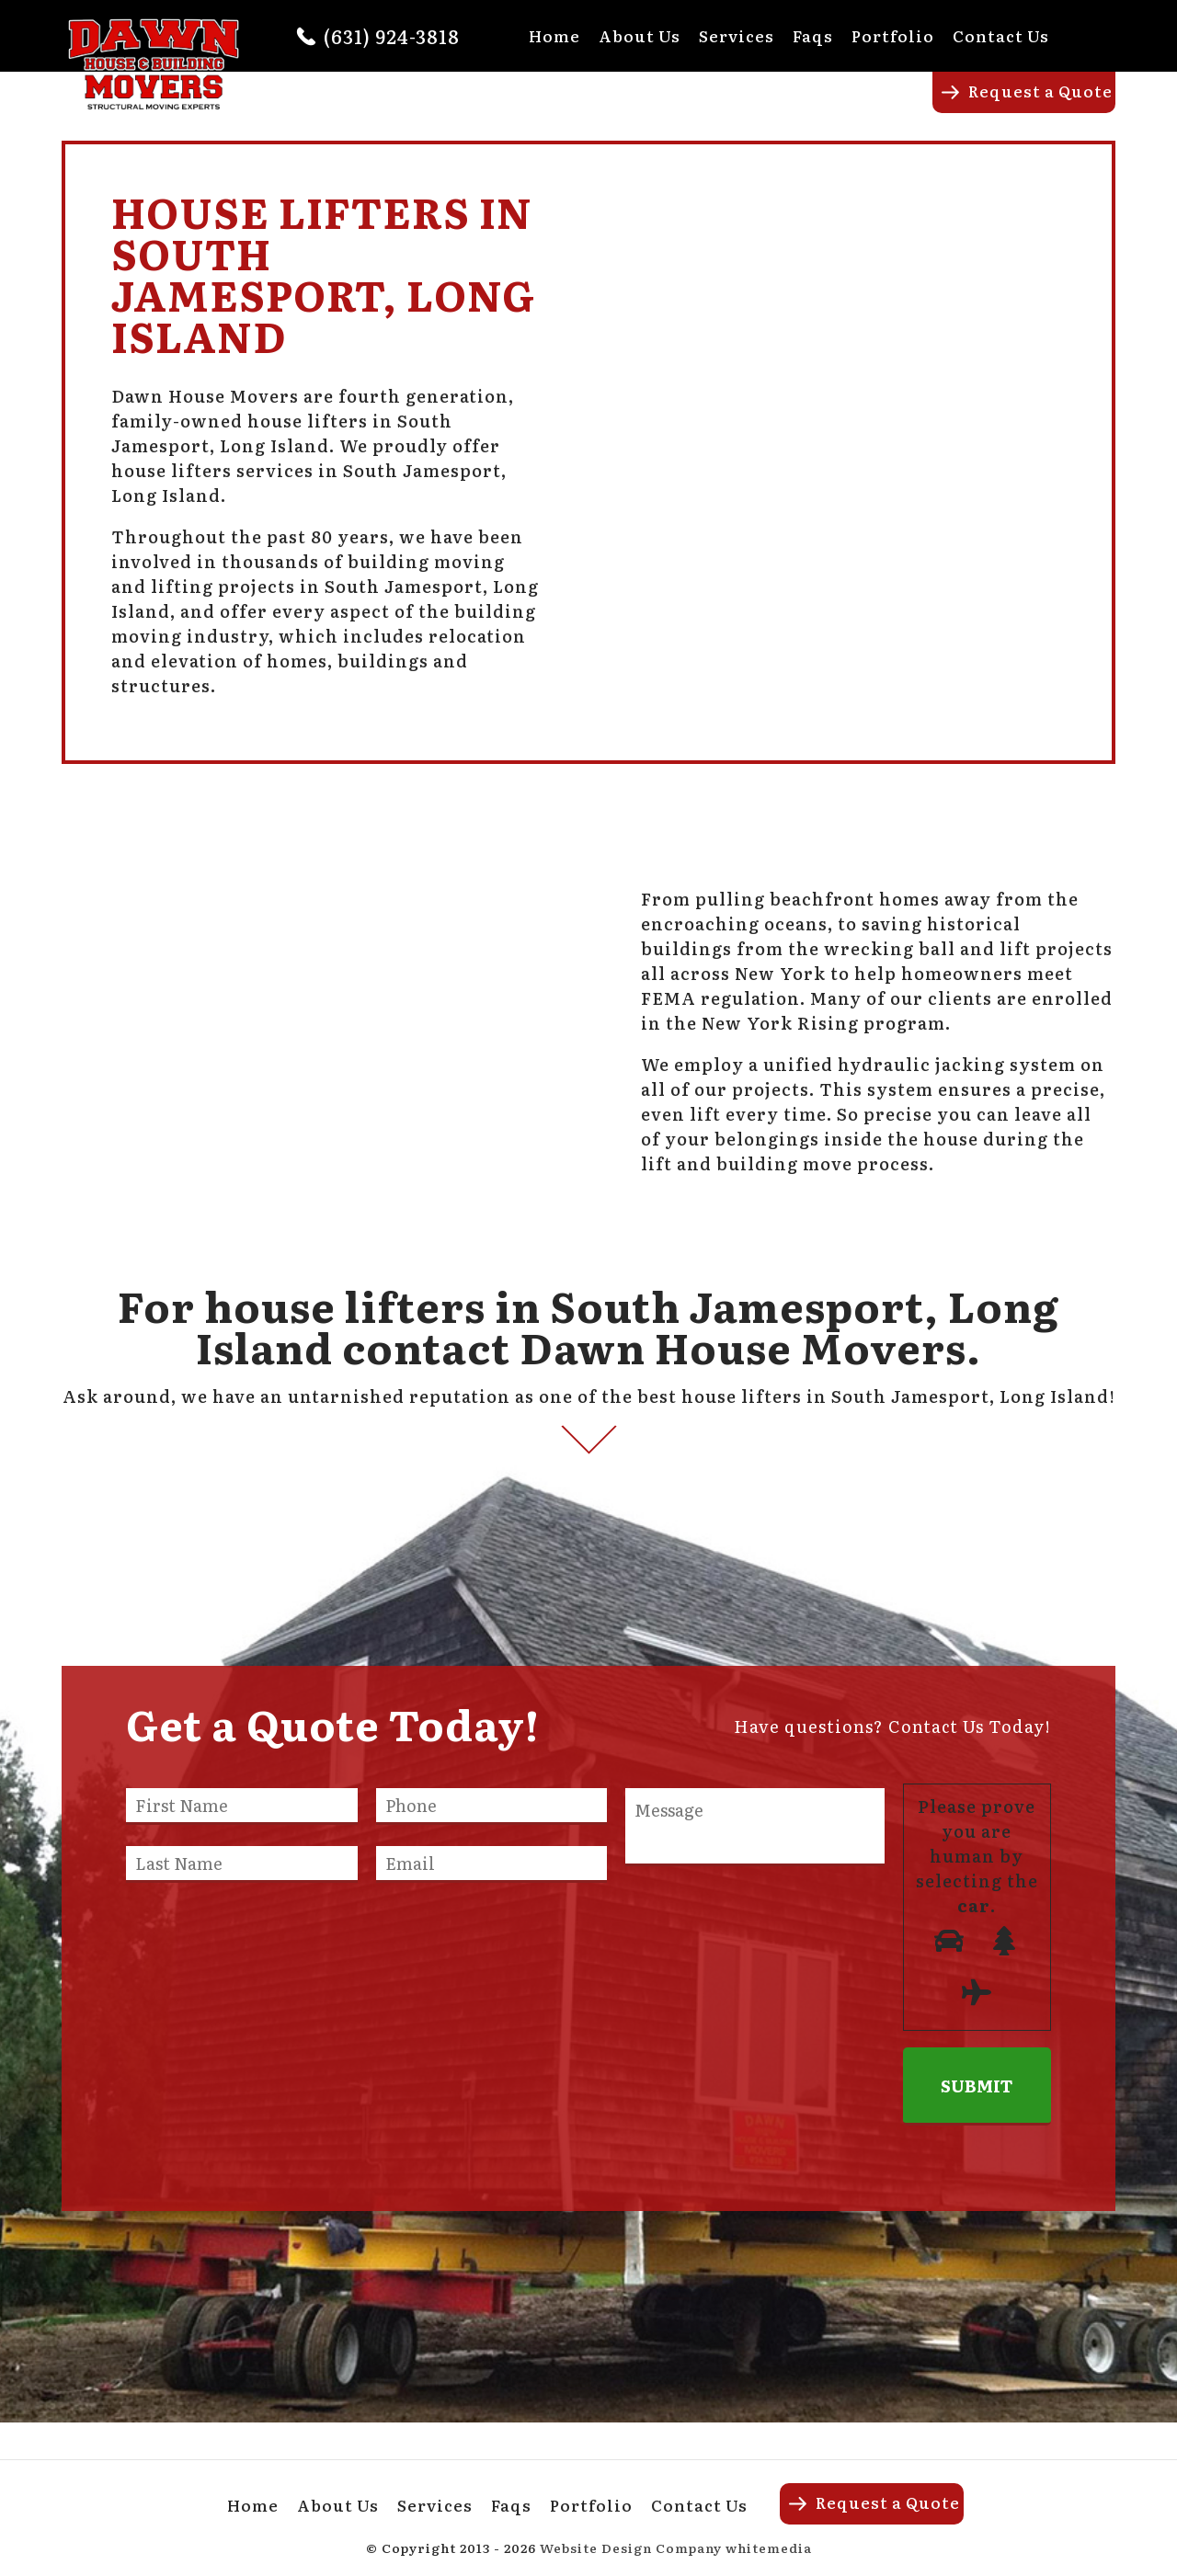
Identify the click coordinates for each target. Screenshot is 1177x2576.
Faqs (813, 35)
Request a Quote (1040, 90)
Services (736, 35)
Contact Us (1001, 35)
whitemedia (769, 2547)
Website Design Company (631, 2547)
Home (554, 35)
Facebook (1103, 35)
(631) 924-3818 (392, 36)
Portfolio (892, 35)
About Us (639, 35)
